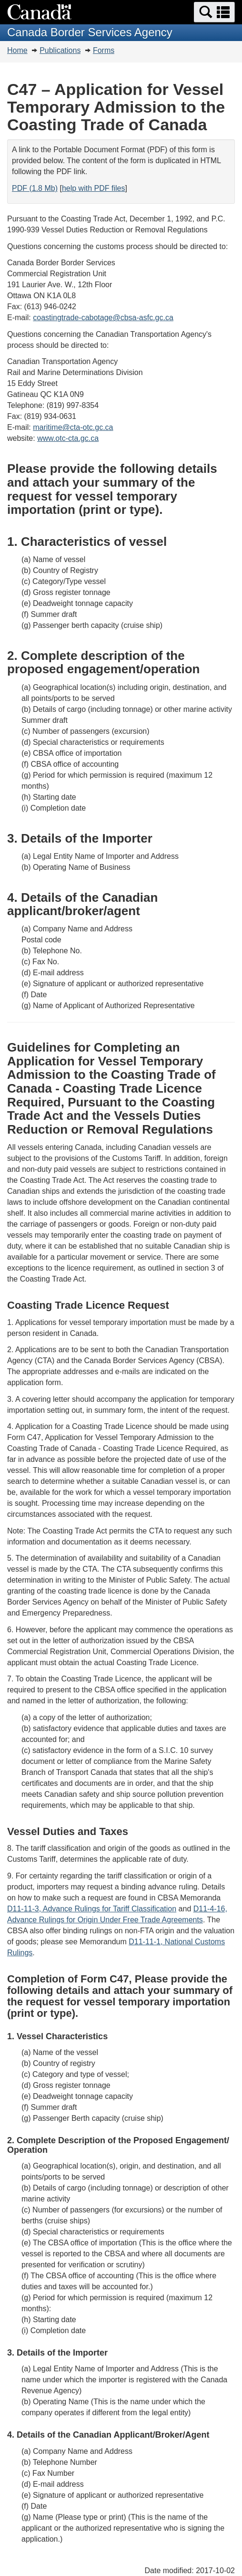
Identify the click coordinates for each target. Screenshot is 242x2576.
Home (17, 50)
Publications (60, 50)
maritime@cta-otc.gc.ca (73, 427)
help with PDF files (93, 188)
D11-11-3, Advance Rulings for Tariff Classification (91, 1909)
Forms (103, 50)
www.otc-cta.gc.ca (68, 438)
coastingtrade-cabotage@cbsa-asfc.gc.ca (103, 317)
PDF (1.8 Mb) (35, 188)
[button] (214, 12)
